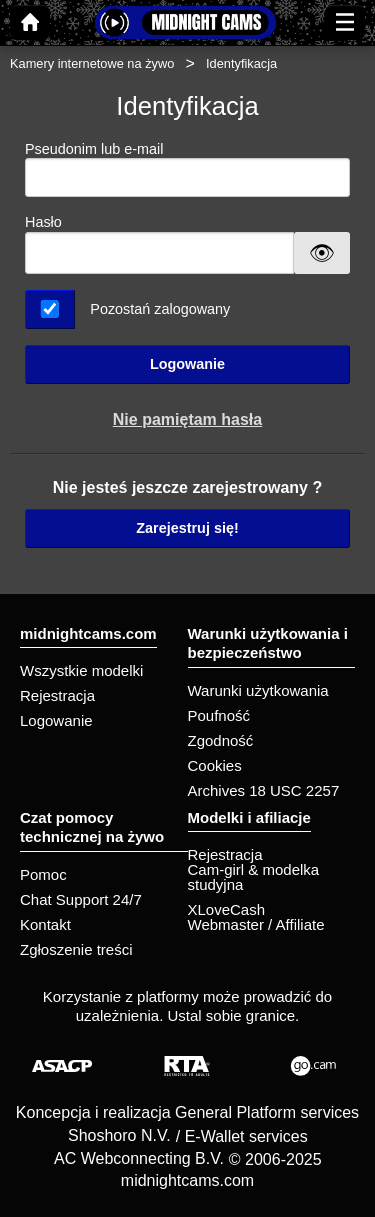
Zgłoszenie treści (76, 949)
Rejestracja (57, 695)
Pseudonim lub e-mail (187, 169)
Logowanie (187, 364)
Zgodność (221, 740)
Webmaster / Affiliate (256, 924)
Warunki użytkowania (258, 690)
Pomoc (43, 874)
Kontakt (45, 924)
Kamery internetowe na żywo (92, 63)
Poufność (219, 715)
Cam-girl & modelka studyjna (254, 877)
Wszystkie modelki (81, 670)
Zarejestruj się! (187, 528)
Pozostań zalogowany (160, 309)
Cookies (215, 765)
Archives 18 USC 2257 (264, 790)
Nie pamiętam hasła (187, 419)
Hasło (43, 222)
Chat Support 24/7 (81, 899)
